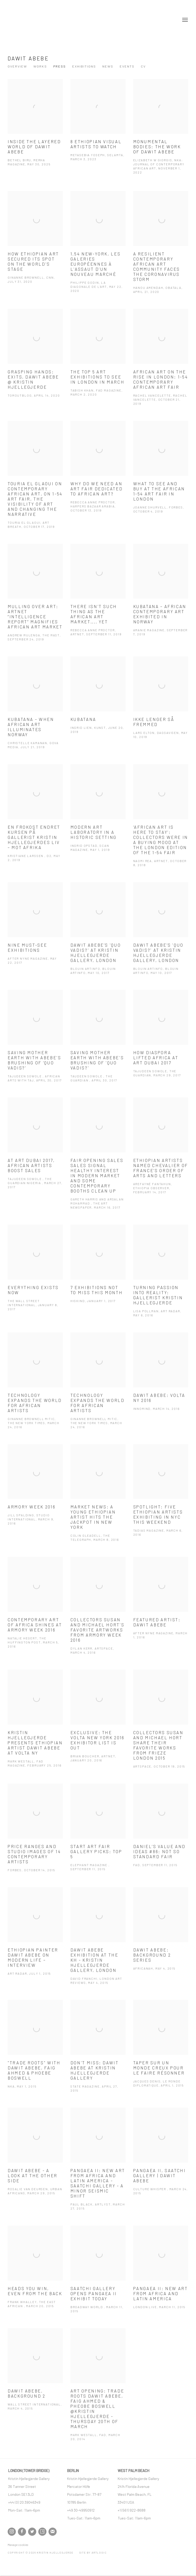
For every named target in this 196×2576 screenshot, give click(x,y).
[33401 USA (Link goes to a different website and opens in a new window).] (126, 2502)
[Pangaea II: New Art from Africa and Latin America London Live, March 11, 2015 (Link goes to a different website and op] (160, 2279)
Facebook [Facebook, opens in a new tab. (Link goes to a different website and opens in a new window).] (22, 2532)
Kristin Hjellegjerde (33, 20)
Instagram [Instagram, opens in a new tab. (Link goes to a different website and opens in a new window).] (12, 2532)
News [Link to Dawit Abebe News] (107, 66)
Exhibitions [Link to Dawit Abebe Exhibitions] (84, 66)
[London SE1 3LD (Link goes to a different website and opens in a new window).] (21, 2494)
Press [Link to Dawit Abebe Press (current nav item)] (59, 66)
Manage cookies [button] (18, 2544)
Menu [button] (184, 20)
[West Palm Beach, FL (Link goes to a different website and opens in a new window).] (135, 2494)
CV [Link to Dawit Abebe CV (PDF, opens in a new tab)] (143, 66)
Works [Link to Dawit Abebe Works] (40, 66)
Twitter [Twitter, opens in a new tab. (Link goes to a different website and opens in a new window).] (32, 2532)
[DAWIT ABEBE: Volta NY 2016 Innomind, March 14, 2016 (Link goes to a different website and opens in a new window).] (160, 1383)
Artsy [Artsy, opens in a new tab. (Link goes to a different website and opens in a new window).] (42, 2532)
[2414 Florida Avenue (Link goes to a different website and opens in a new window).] (134, 2486)
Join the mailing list (52, 2532)
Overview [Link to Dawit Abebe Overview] (17, 66)
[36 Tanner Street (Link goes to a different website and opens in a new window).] (22, 2486)
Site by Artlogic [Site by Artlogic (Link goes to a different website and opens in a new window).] (93, 2552)
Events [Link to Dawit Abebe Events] (127, 66)
